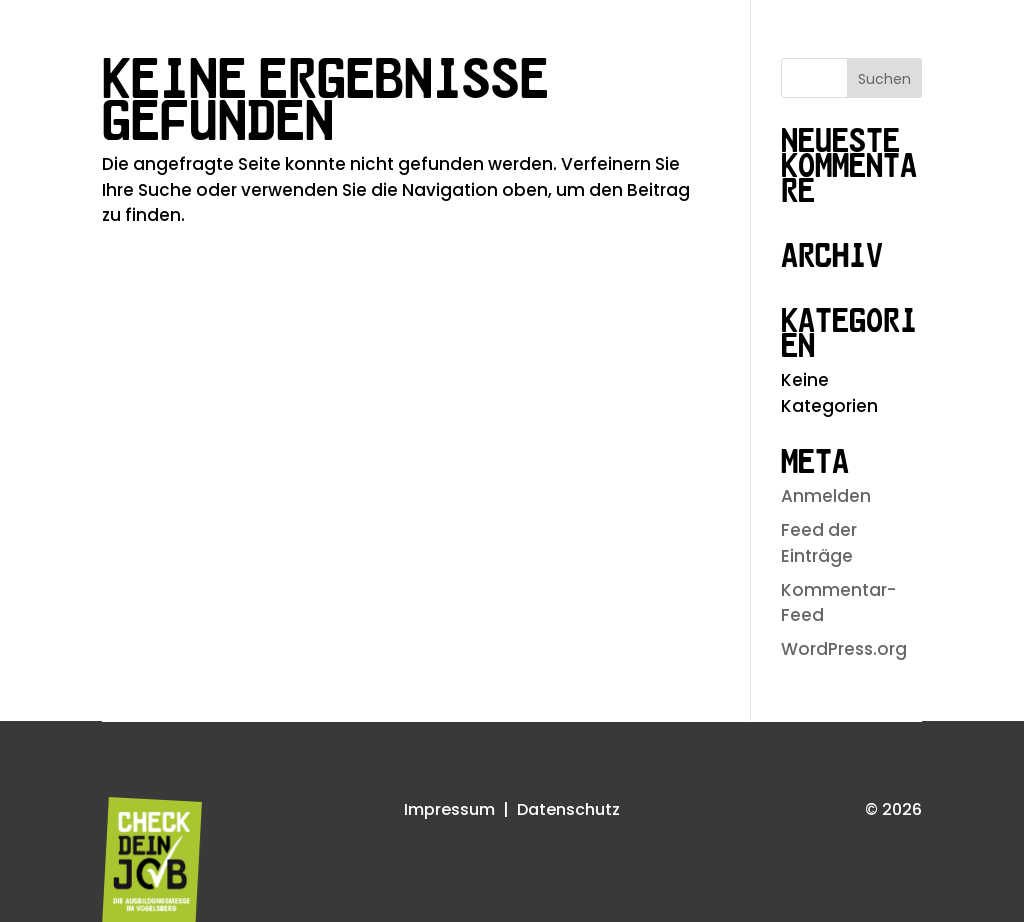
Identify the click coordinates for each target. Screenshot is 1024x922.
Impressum (449, 809)
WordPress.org (844, 649)
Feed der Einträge (819, 543)
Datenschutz (568, 809)
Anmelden (826, 496)
